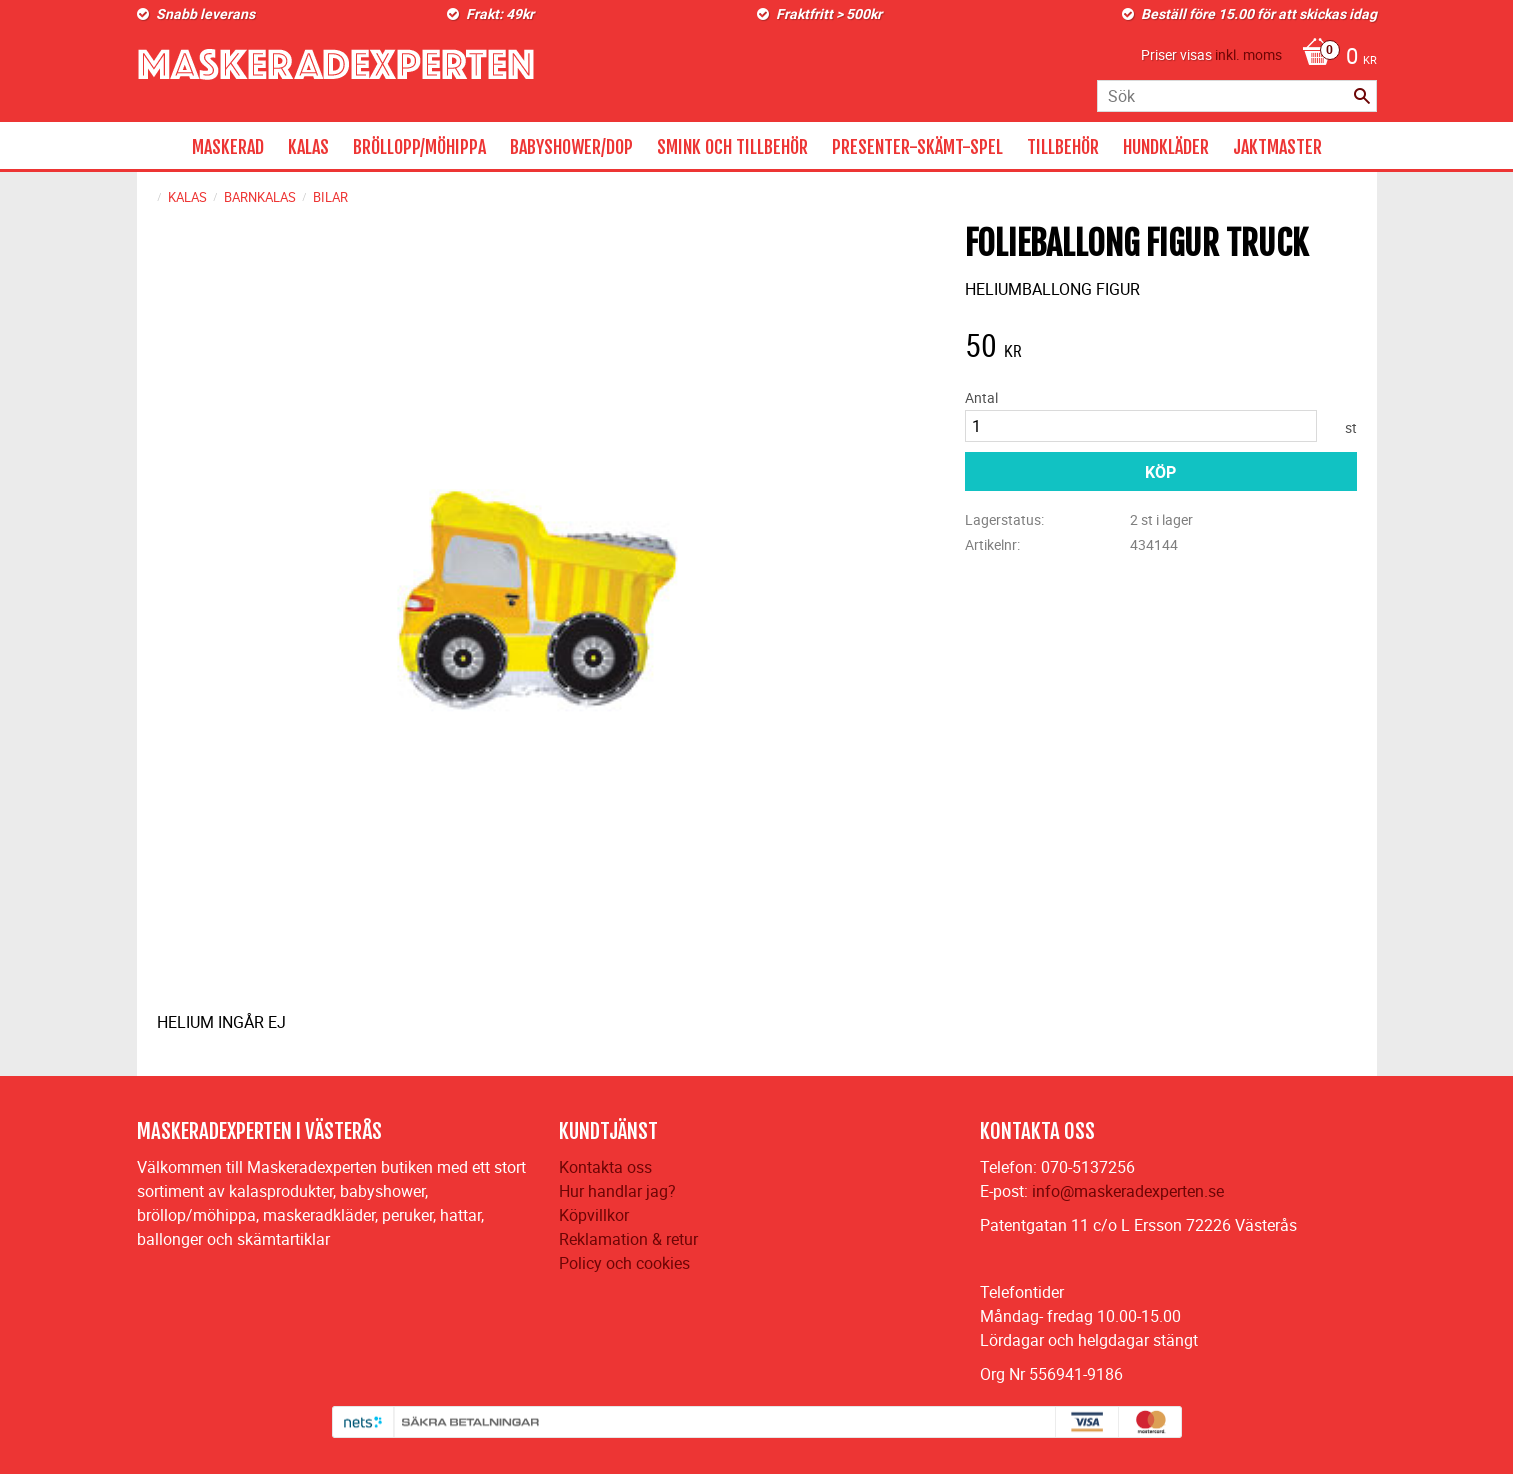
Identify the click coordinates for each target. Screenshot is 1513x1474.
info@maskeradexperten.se (1128, 1191)
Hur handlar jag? (617, 1191)
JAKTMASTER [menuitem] (1277, 147)
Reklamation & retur (628, 1239)
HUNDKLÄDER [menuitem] (1166, 147)
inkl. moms (1248, 54)
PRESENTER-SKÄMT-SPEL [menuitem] (917, 147)
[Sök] (1362, 96)
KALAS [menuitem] (308, 147)
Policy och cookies (624, 1263)
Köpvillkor (594, 1215)
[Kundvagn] (1334, 58)
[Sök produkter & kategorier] (1237, 96)
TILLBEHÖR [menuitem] (1063, 147)
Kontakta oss (605, 1167)
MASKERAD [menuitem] (228, 147)
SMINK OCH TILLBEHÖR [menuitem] (732, 147)
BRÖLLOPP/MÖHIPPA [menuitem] (419, 147)
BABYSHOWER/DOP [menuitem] (571, 147)
